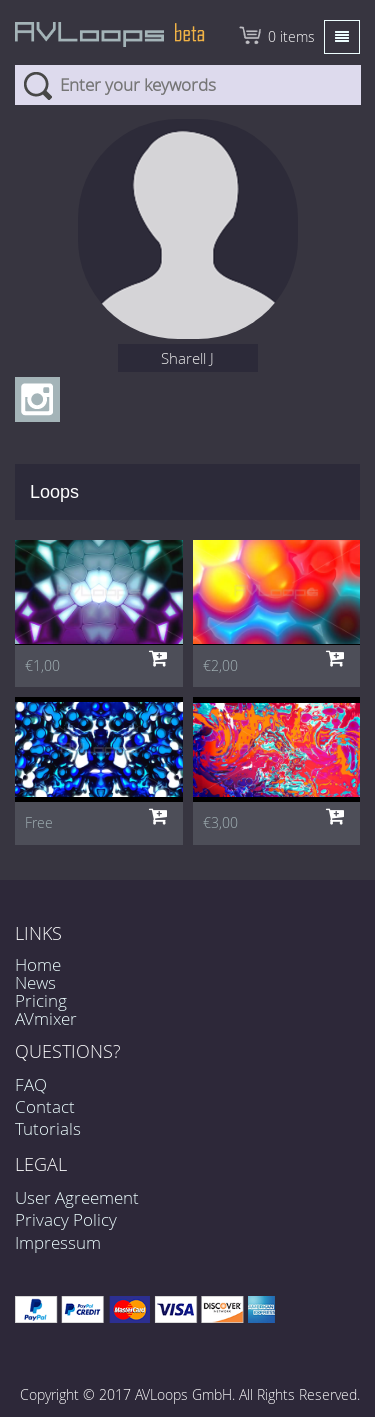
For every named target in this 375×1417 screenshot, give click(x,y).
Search (37, 85)
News (35, 982)
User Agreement (77, 1197)
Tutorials (48, 1128)
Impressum (58, 1242)
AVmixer (46, 1018)
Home (38, 964)
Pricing (41, 1000)
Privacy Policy (66, 1219)
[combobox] (188, 85)
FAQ (31, 1084)
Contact (45, 1106)
